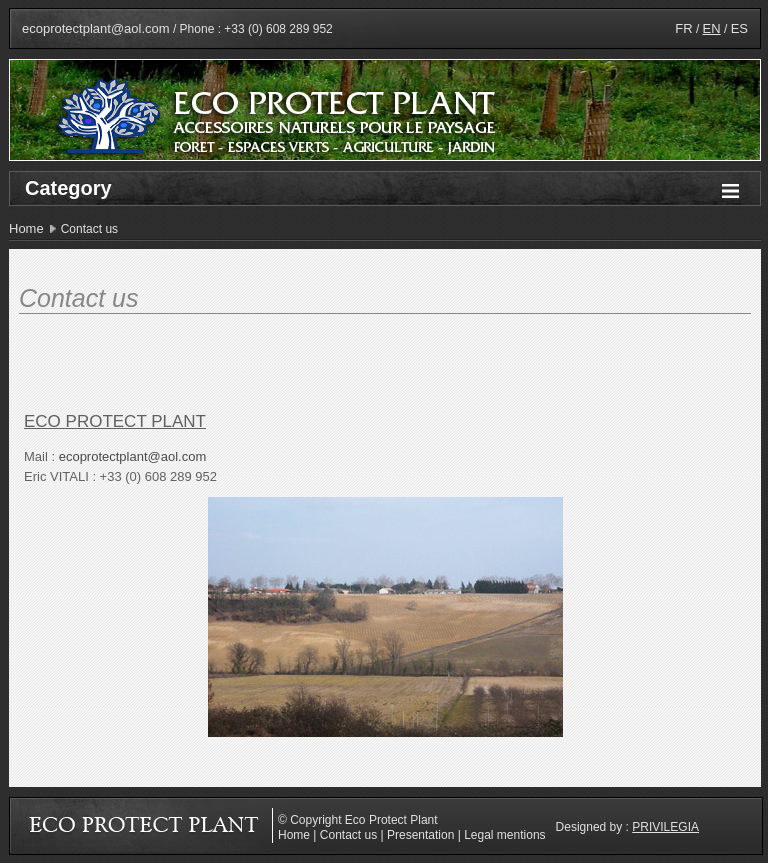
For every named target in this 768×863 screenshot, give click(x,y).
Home (26, 228)
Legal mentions (504, 835)
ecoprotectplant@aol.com (96, 28)
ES (739, 28)
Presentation (420, 835)
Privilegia (665, 827)
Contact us (348, 835)
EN (712, 28)
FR (683, 28)
